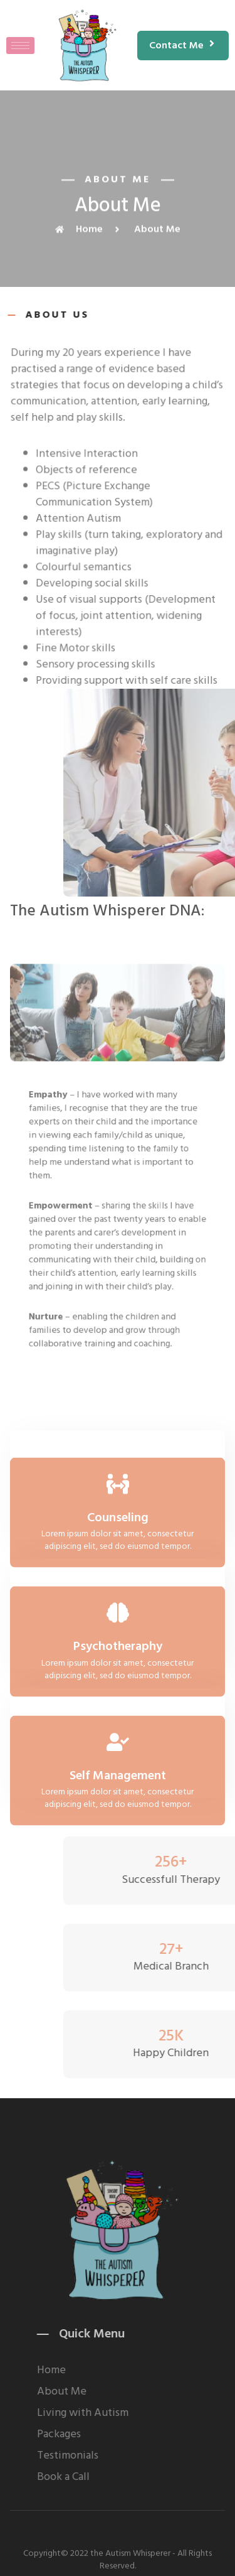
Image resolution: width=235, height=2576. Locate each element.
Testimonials (131, 2455)
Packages (123, 2434)
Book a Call (127, 2477)
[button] (183, 46)
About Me (125, 2391)
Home (115, 2370)
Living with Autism (146, 2413)
